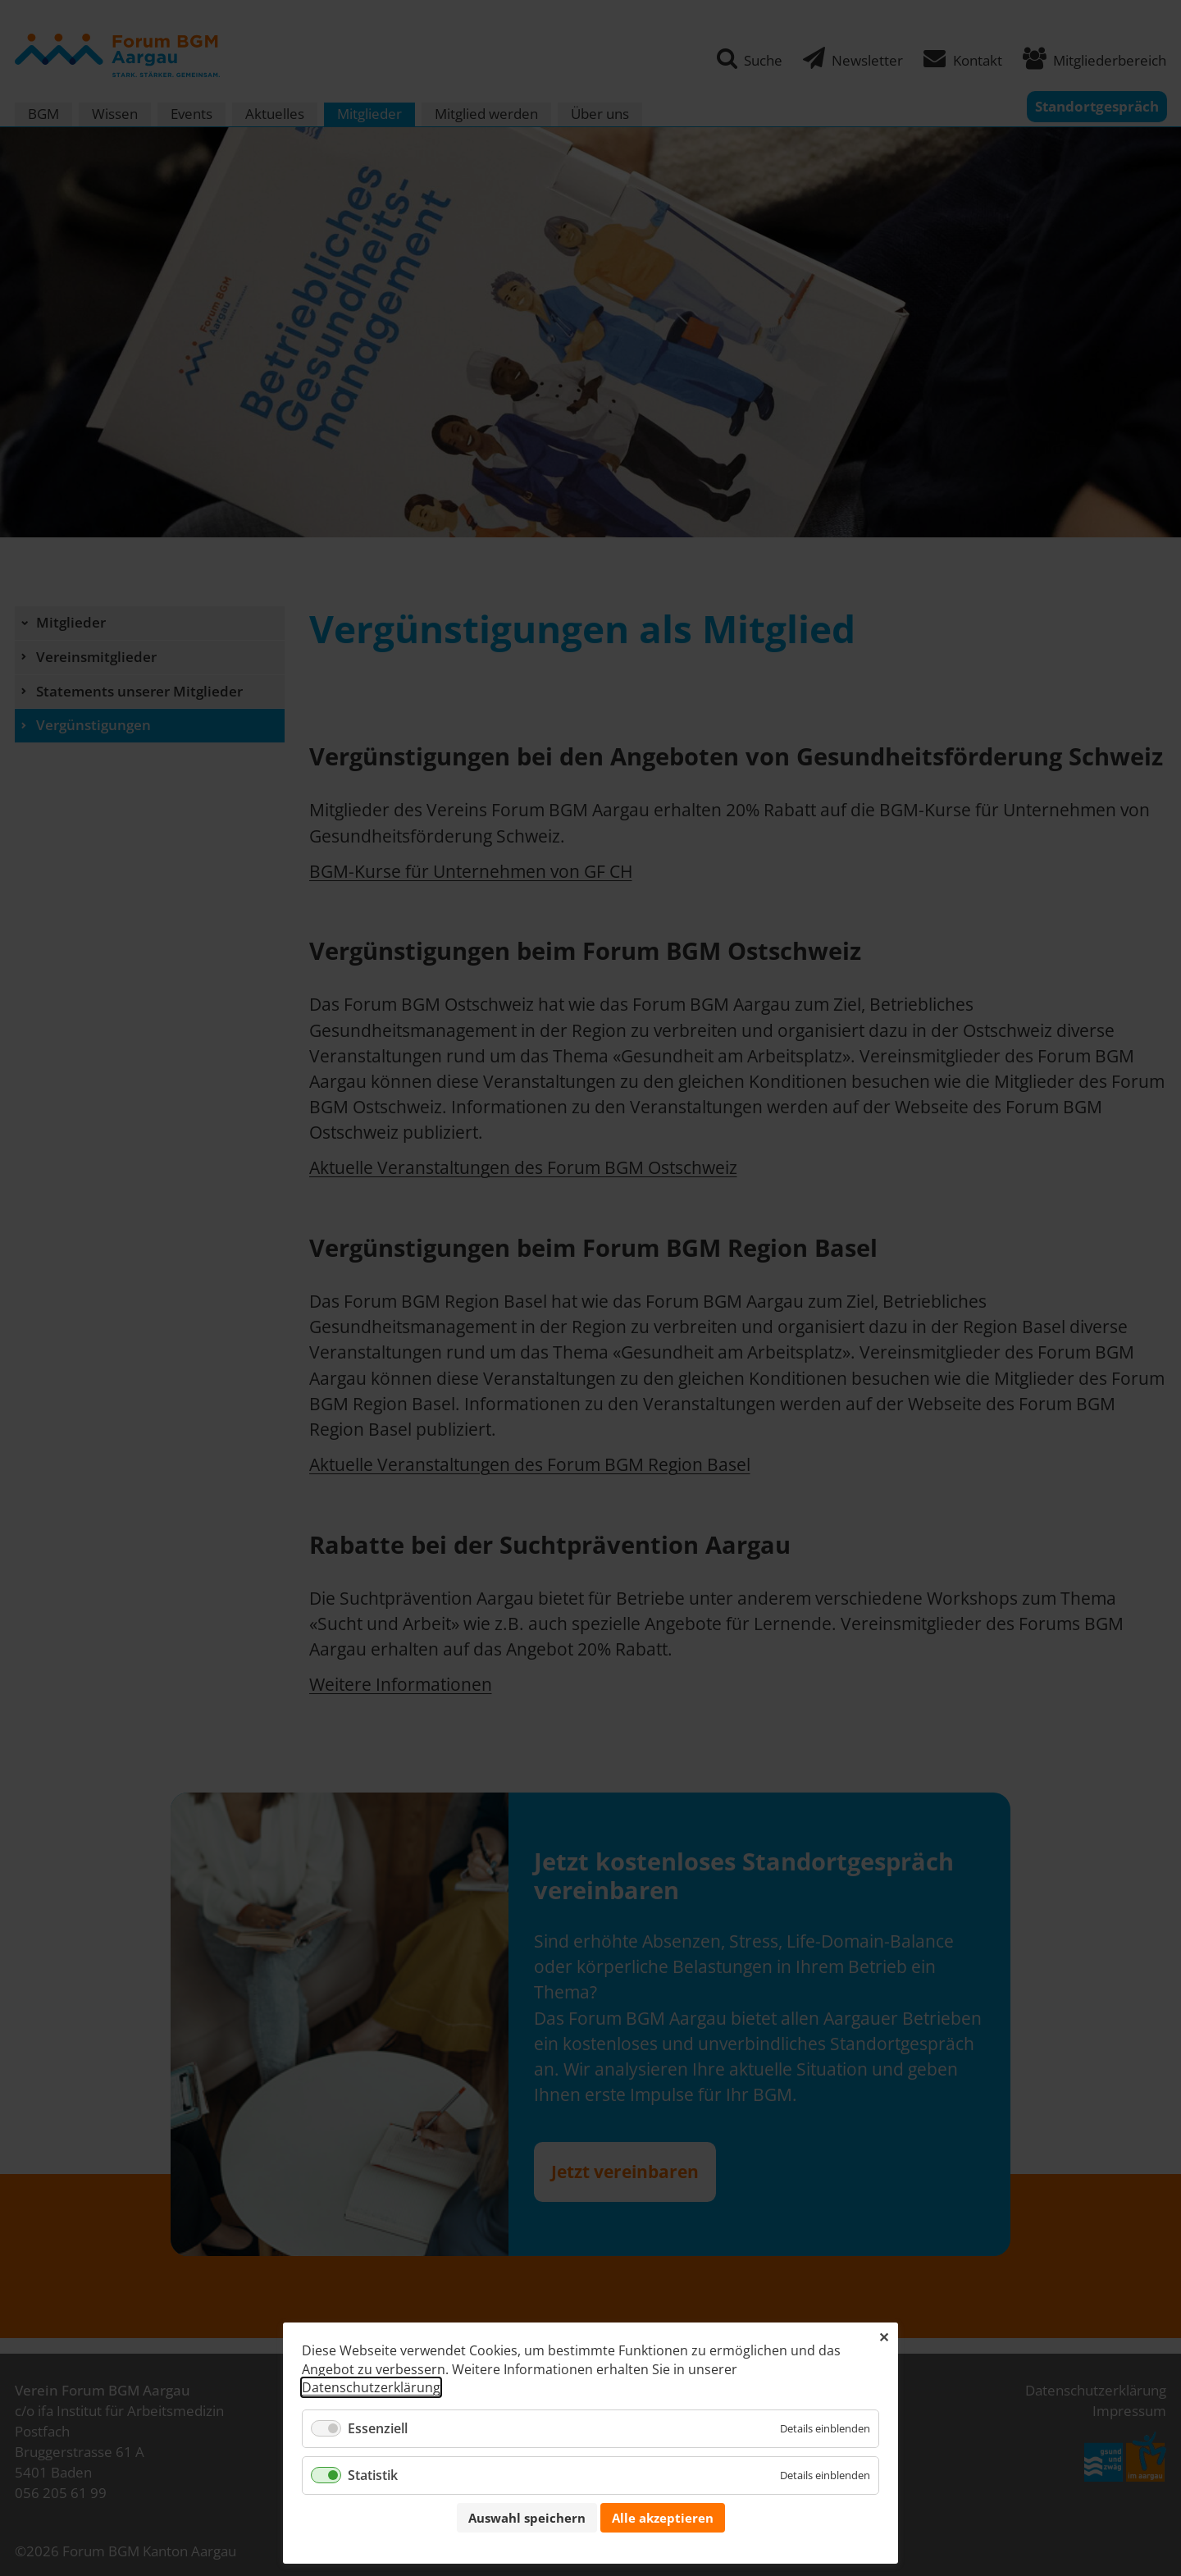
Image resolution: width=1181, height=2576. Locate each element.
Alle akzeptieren (663, 2518)
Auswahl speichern (527, 2518)
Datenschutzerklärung (371, 2387)
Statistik (373, 2475)
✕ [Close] (883, 2337)
